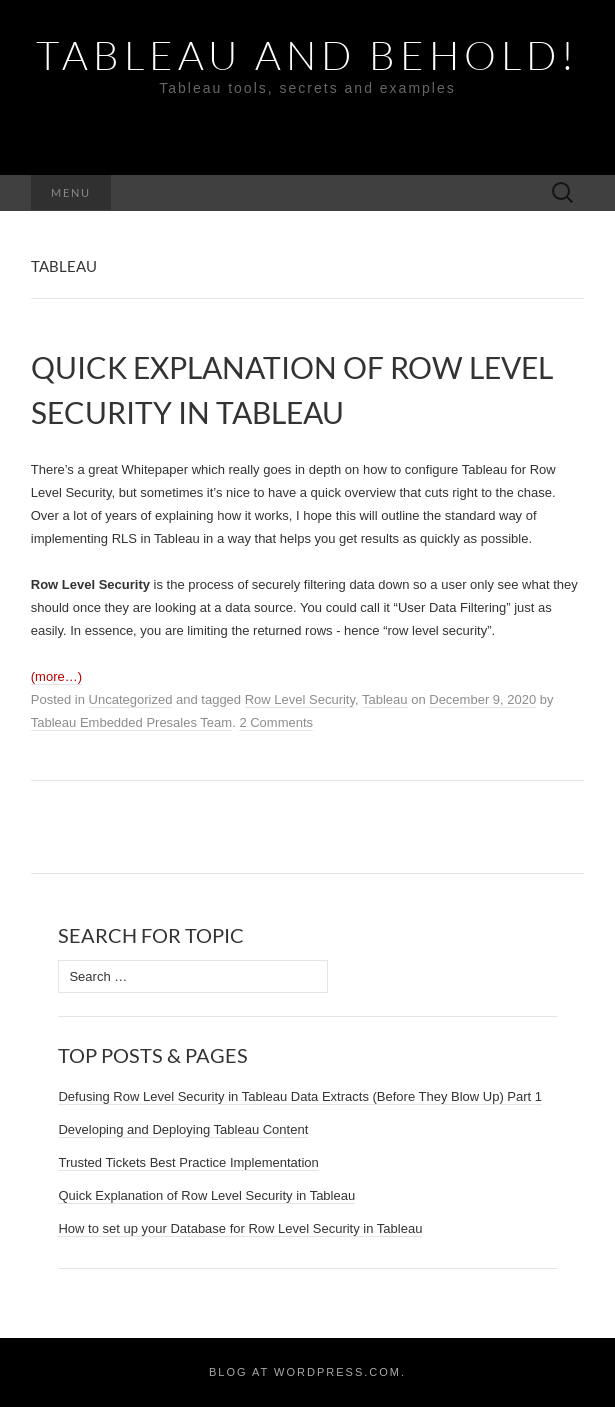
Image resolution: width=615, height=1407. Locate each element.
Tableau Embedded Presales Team (131, 722)
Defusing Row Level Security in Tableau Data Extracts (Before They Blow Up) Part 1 (300, 1096)
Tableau (385, 699)
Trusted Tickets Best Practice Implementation (188, 1162)
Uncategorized (131, 699)
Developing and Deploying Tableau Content (183, 1129)
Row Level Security (300, 699)
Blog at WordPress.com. (307, 1372)
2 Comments (276, 722)
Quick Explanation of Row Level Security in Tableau (206, 1195)
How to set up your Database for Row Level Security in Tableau (240, 1228)
